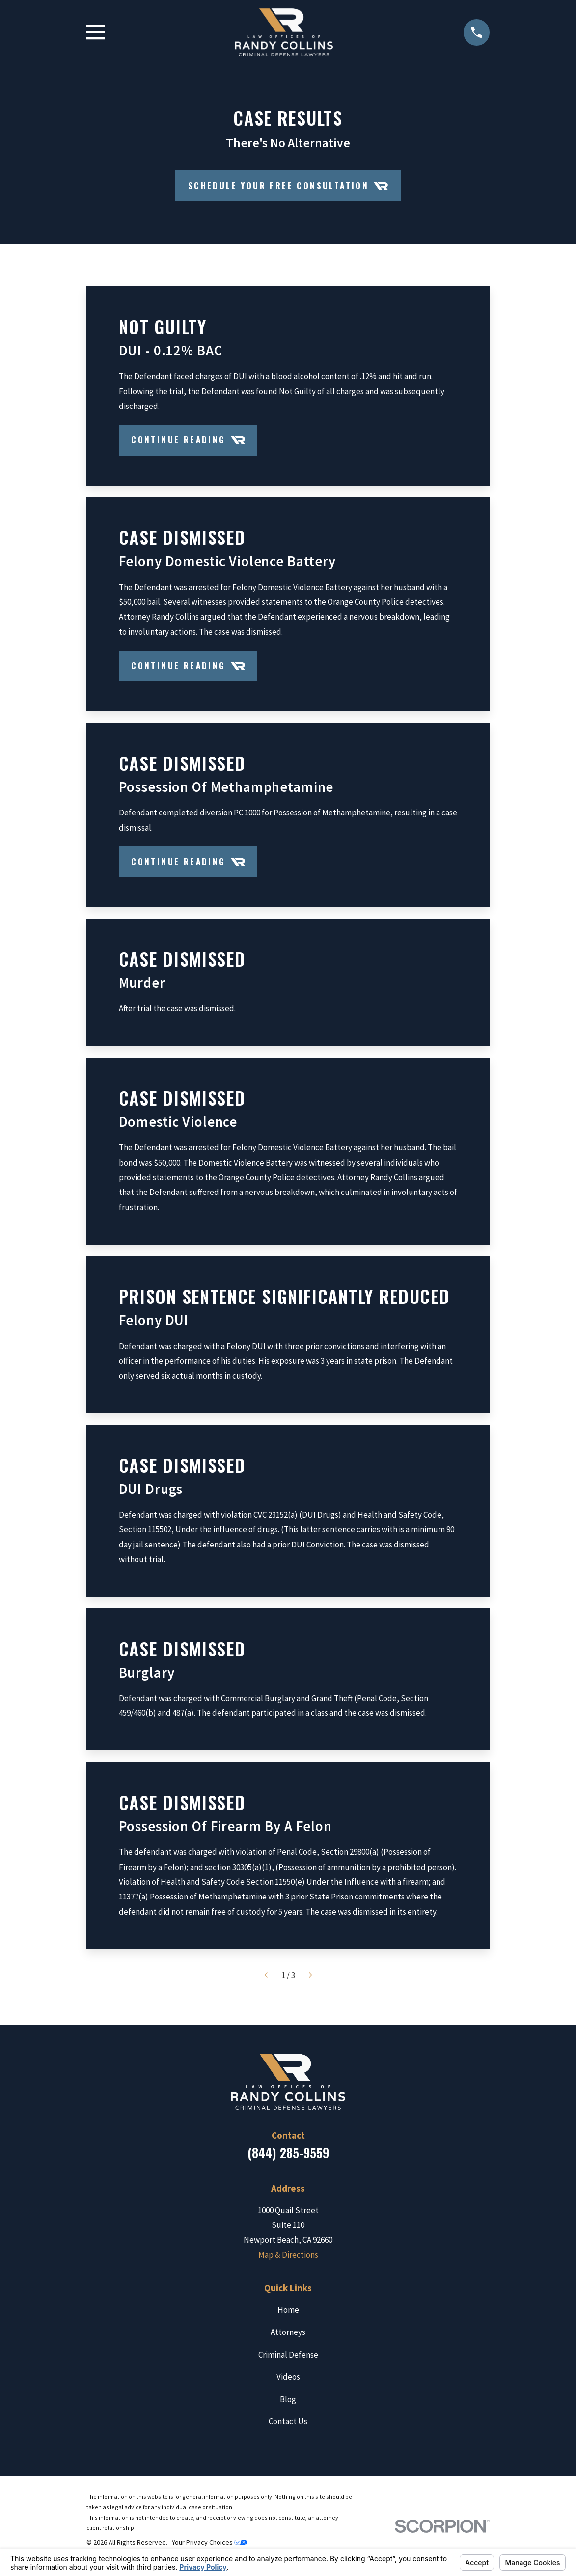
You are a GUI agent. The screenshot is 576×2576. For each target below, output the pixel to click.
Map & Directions (288, 2255)
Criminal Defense (288, 2354)
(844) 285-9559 (288, 2152)
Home (288, 2310)
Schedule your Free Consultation (288, 186)
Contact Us (288, 2421)
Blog (288, 2399)
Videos (288, 2376)
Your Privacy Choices (209, 2542)
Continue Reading (188, 440)
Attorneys (288, 2332)
